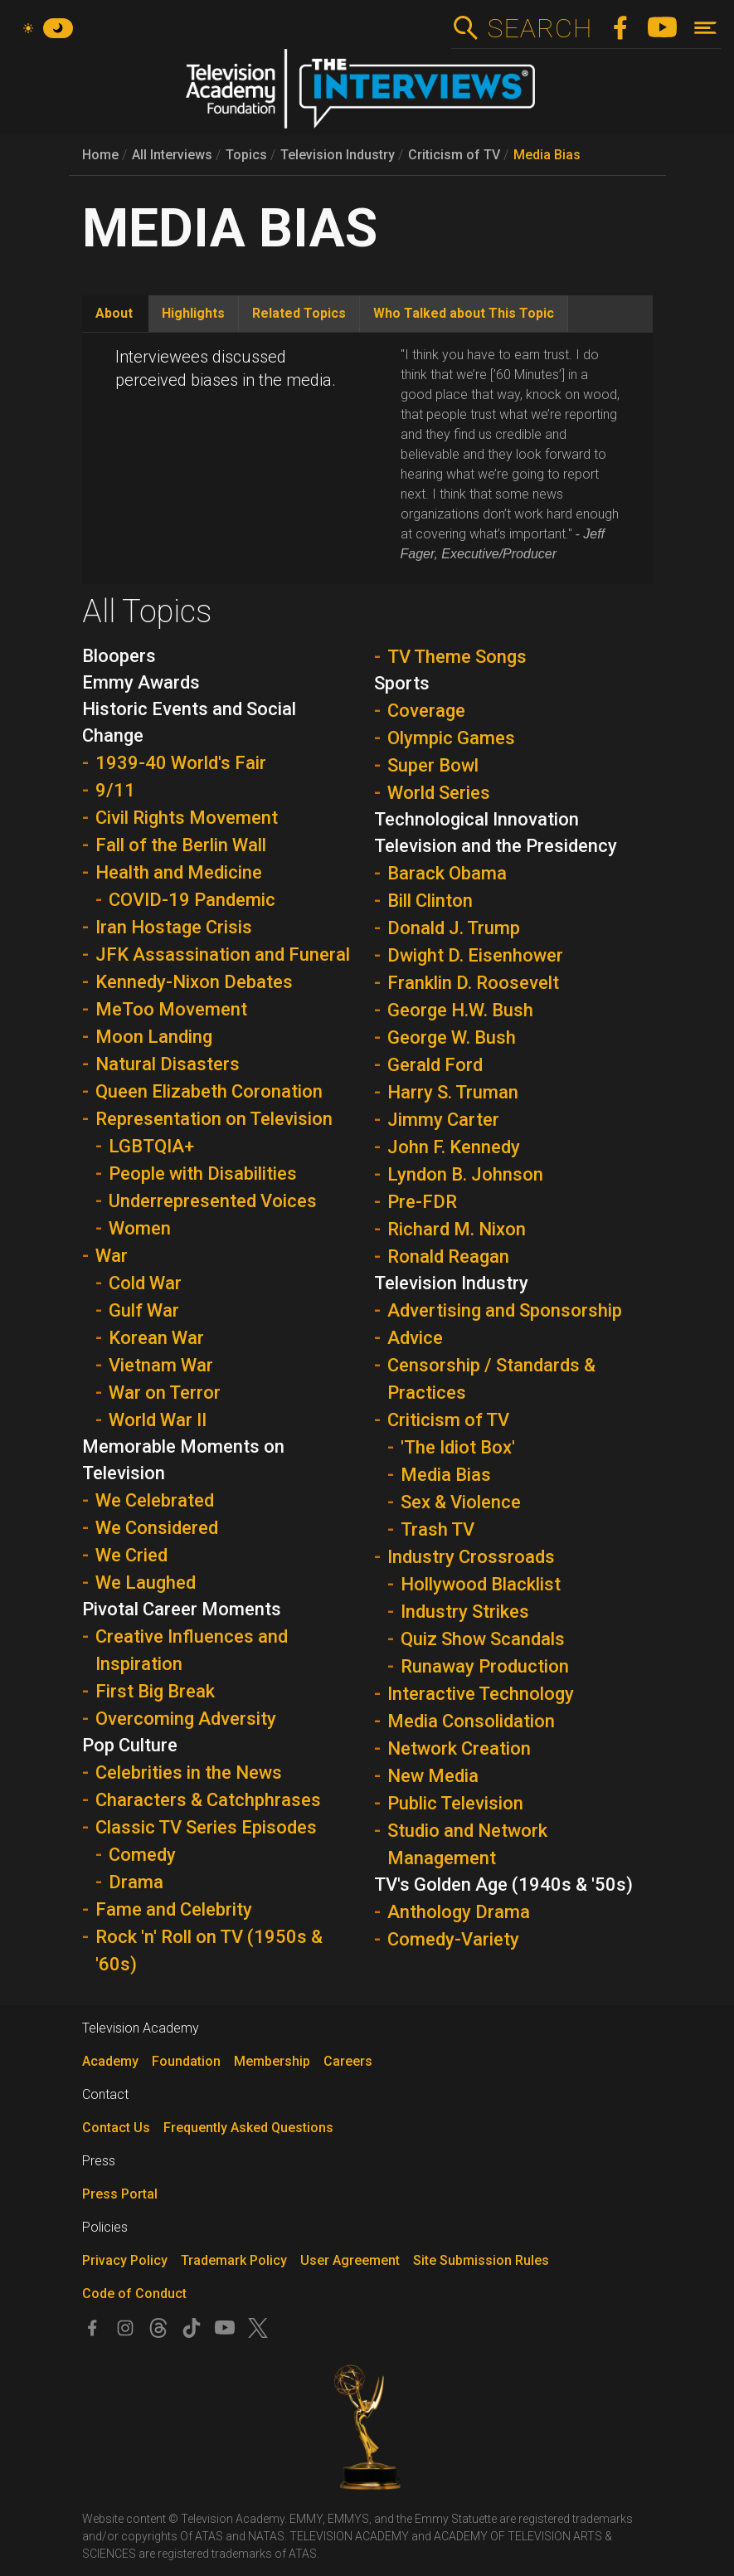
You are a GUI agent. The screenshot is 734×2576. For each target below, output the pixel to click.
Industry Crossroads (471, 1556)
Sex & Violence (461, 1502)
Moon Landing (153, 1036)
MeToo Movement (171, 1009)
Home (100, 155)
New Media (433, 1775)
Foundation (186, 2061)
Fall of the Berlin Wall (180, 845)
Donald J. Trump (453, 928)
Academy (110, 2061)
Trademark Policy (234, 2260)
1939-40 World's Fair (180, 762)
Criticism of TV (454, 155)
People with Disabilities (203, 1173)
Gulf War (144, 1310)
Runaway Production (485, 1666)
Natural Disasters (167, 1064)
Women (140, 1228)
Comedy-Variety (453, 1939)
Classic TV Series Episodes (206, 1827)
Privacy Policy (125, 2260)
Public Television (455, 1803)
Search (539, 28)
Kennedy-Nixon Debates (194, 981)
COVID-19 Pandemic (192, 899)
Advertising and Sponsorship (504, 1310)
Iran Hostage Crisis (173, 927)
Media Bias (547, 155)
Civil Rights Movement (186, 817)
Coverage (426, 710)
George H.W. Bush (460, 1010)
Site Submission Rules (481, 2260)
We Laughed (145, 1582)
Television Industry (337, 155)
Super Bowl (433, 765)
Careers (347, 2061)
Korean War (156, 1337)
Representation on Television (214, 1118)
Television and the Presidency (495, 845)
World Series (438, 792)
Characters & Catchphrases (208, 1800)
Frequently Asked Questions (248, 2127)
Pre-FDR (422, 1201)
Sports (402, 683)
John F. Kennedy (453, 1147)
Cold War (145, 1283)
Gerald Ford (435, 1064)
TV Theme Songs (457, 656)
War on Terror (165, 1392)
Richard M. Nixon (456, 1229)
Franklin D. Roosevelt (473, 982)
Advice (415, 1337)
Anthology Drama (458, 1912)
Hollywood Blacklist (481, 1584)
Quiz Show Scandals (483, 1639)
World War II (158, 1420)
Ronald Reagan (448, 1256)
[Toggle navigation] (705, 27)
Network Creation (459, 1748)
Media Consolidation (471, 1721)
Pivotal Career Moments (181, 1609)
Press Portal (120, 2194)
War (111, 1255)
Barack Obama (447, 873)
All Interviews (172, 155)
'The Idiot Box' (458, 1447)
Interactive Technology (480, 1693)
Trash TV (437, 1529)
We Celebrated (154, 1500)
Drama (136, 1882)
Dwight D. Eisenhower (475, 955)
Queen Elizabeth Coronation (209, 1091)
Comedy (142, 1854)
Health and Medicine (178, 872)
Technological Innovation (476, 819)
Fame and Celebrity (173, 1909)
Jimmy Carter (443, 1119)
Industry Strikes (465, 1611)
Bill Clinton (430, 900)
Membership (272, 2061)
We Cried (131, 1555)
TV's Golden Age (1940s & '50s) (503, 1884)
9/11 (115, 790)
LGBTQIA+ (151, 1146)
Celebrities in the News (188, 1772)
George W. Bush (451, 1037)
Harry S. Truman (452, 1092)
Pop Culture (129, 1745)
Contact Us (116, 2127)
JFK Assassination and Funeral (222, 954)
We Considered (156, 1527)
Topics (246, 155)
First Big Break (155, 1691)
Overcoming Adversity (185, 1718)
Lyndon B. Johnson (465, 1174)
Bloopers (119, 655)
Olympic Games (451, 738)
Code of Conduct (134, 2293)
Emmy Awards (141, 682)
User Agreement (350, 2260)
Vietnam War (161, 1365)
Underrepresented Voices (213, 1201)
